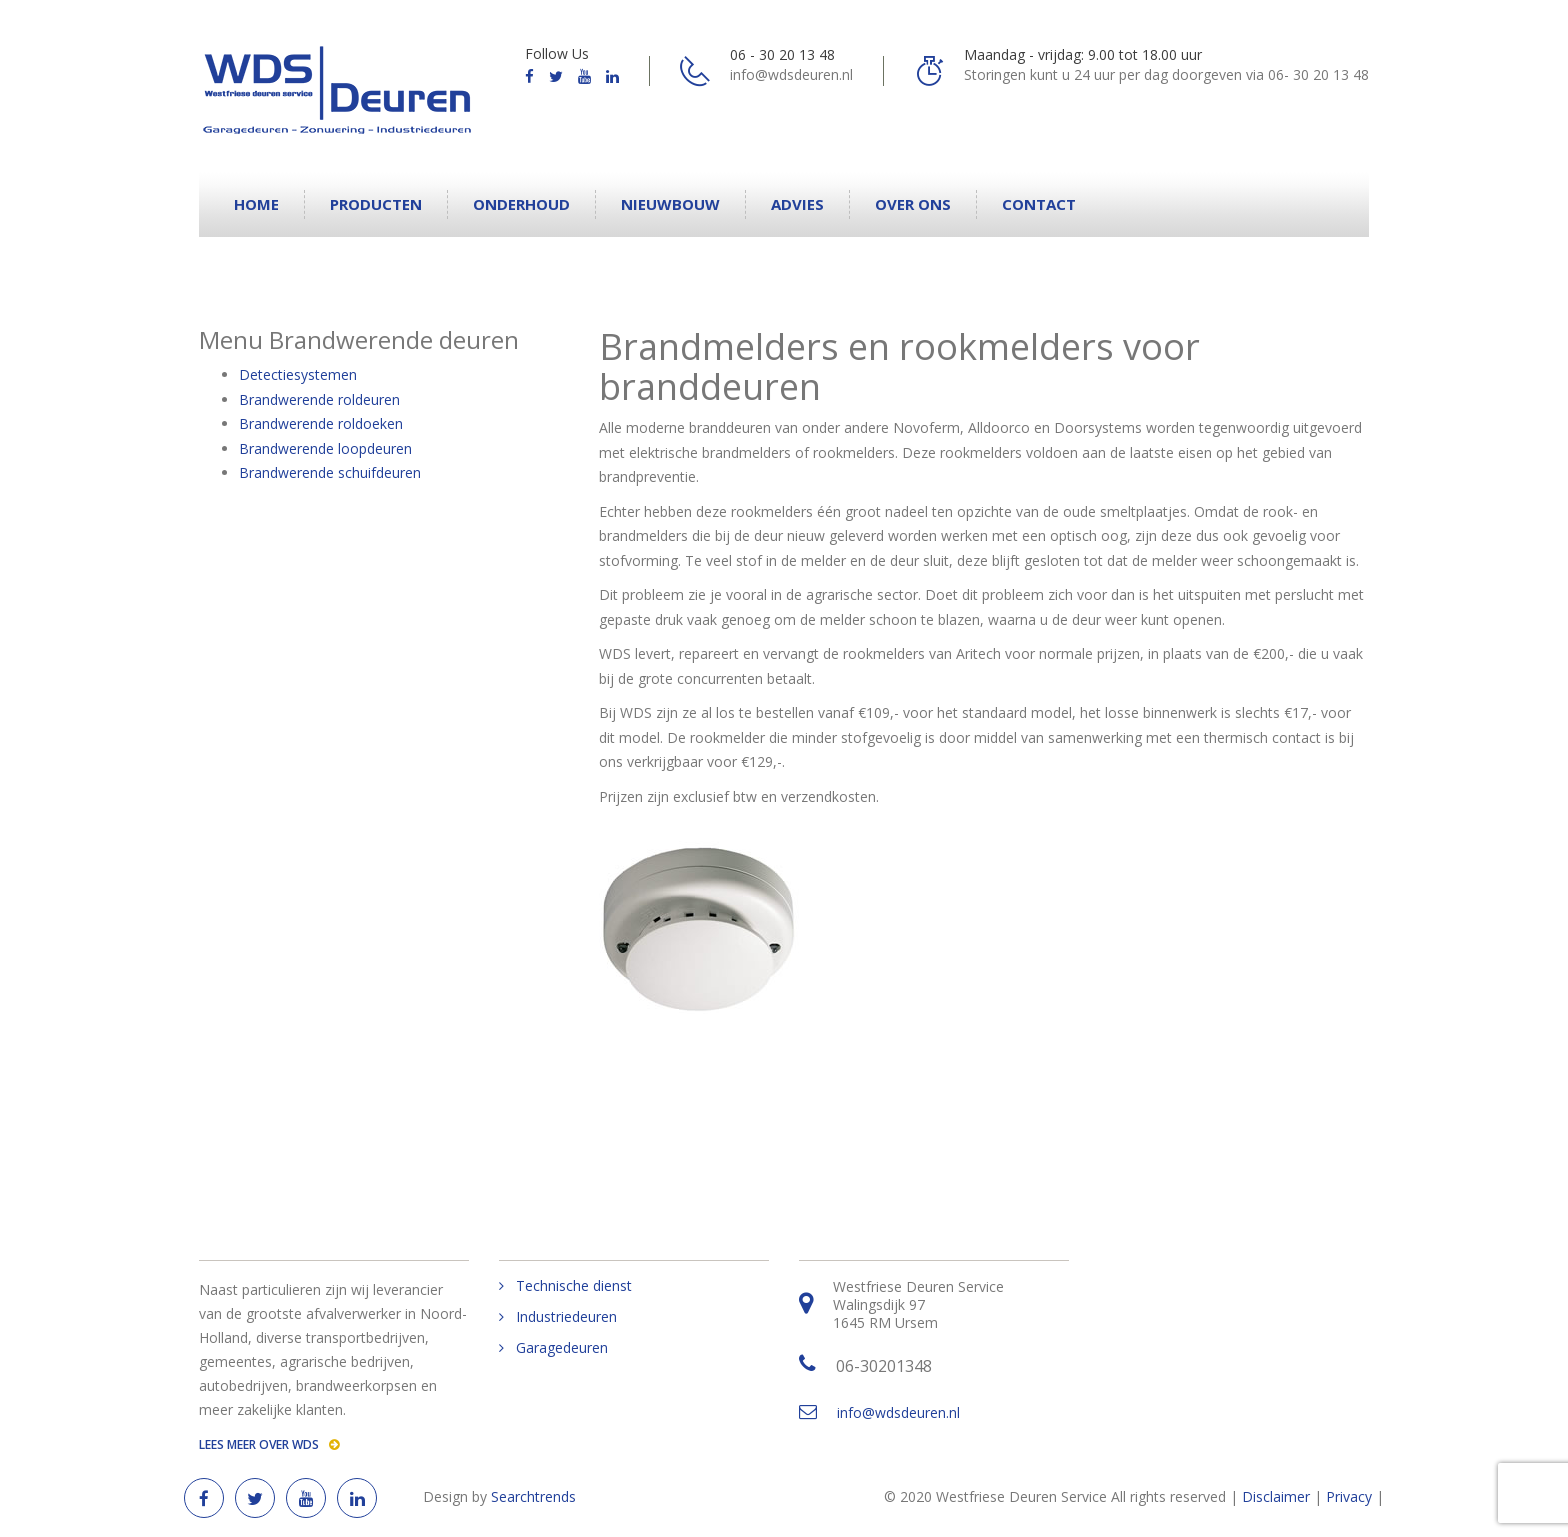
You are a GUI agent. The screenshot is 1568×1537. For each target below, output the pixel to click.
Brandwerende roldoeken (321, 423)
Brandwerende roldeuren (319, 399)
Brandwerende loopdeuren (325, 448)
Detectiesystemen (298, 374)
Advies (797, 204)
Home (256, 204)
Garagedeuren (562, 1348)
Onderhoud (521, 204)
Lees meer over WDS (269, 1444)
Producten (376, 204)
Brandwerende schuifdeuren (330, 472)
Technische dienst (574, 1286)
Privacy (1349, 1496)
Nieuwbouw (670, 204)
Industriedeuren (566, 1317)
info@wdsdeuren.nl (898, 1412)
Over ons (913, 204)
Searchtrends (533, 1496)
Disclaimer (1276, 1496)
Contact (1039, 204)
